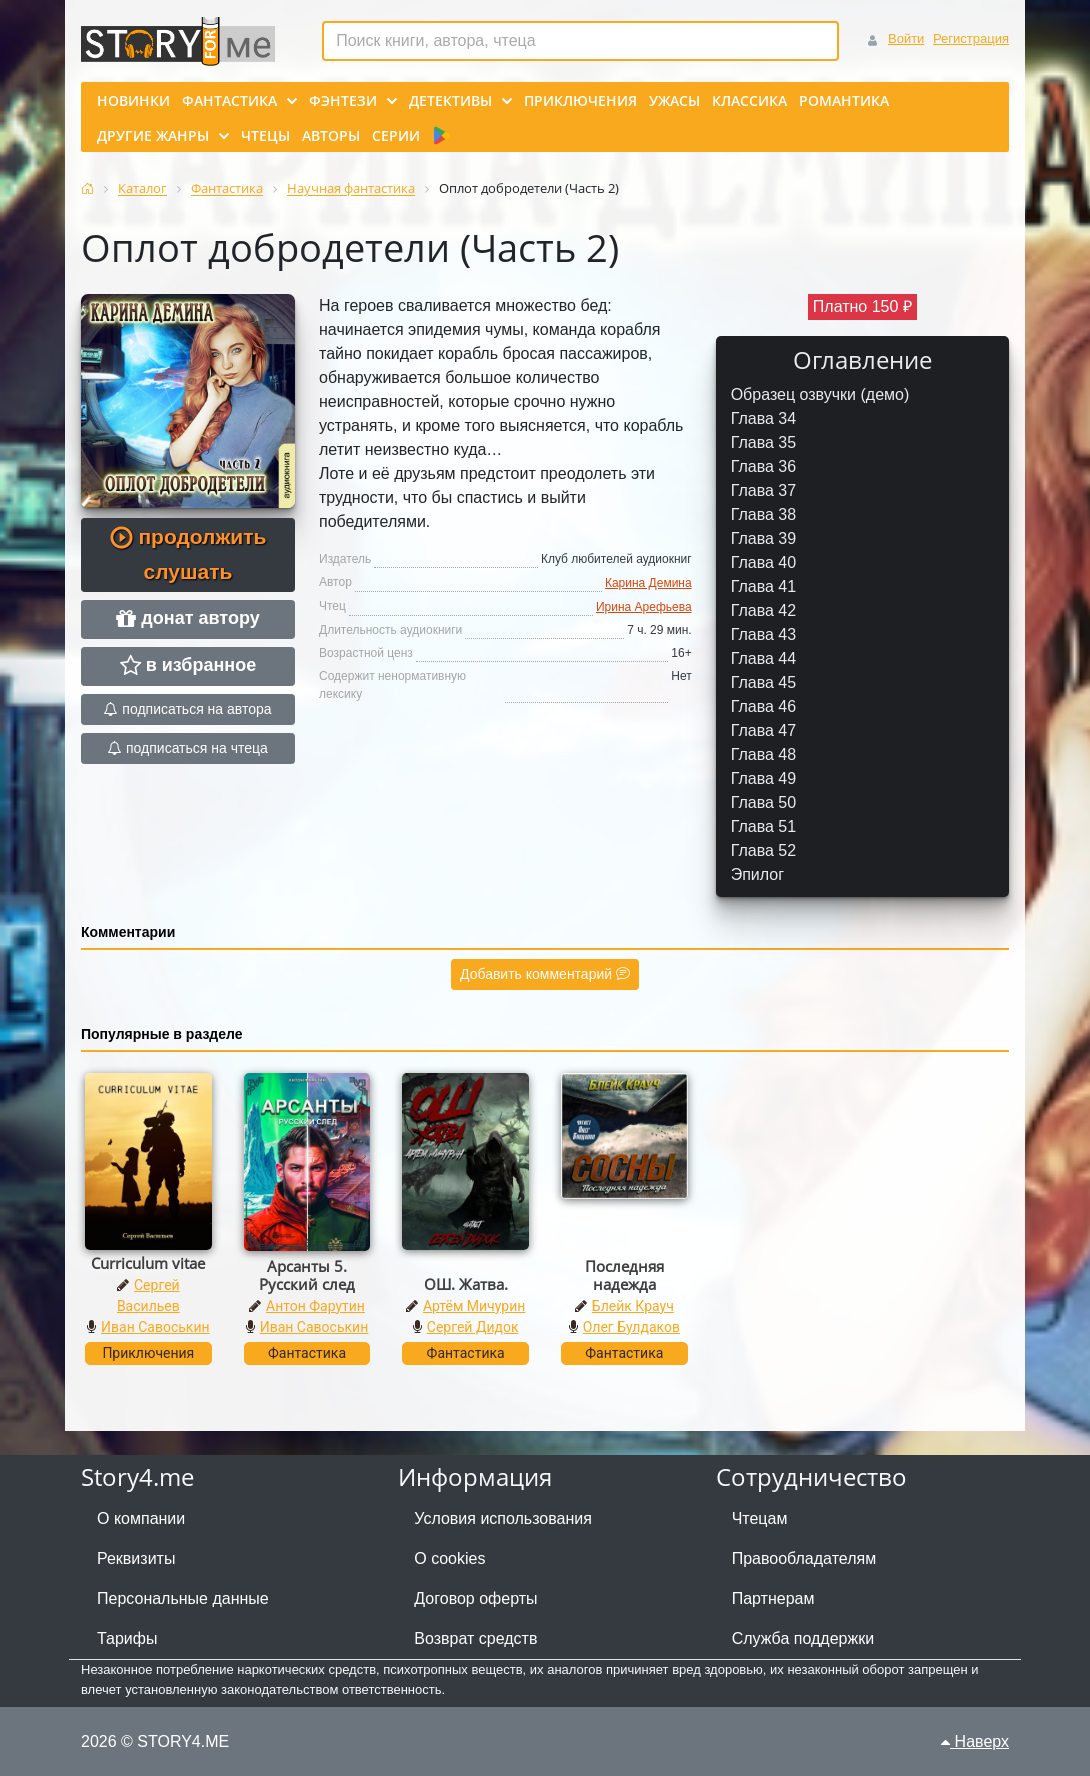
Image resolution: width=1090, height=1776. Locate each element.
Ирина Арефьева (644, 607)
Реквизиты (136, 1558)
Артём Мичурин (474, 1306)
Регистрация (971, 38)
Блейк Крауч (633, 1306)
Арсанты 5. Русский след (307, 1275)
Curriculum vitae (148, 1263)
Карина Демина (648, 583)
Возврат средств (475, 1638)
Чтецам (760, 1518)
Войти (906, 38)
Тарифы (127, 1638)
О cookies (449, 1558)
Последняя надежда (624, 1275)
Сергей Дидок (473, 1327)
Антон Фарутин (315, 1306)
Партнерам (773, 1598)
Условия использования (503, 1518)
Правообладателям (804, 1558)
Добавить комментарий (545, 974)
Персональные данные (183, 1598)
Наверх (975, 1741)
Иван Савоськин (155, 1327)
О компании (141, 1518)
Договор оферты (475, 1598)
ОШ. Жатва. (466, 1284)
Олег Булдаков (631, 1327)
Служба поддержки (803, 1638)
